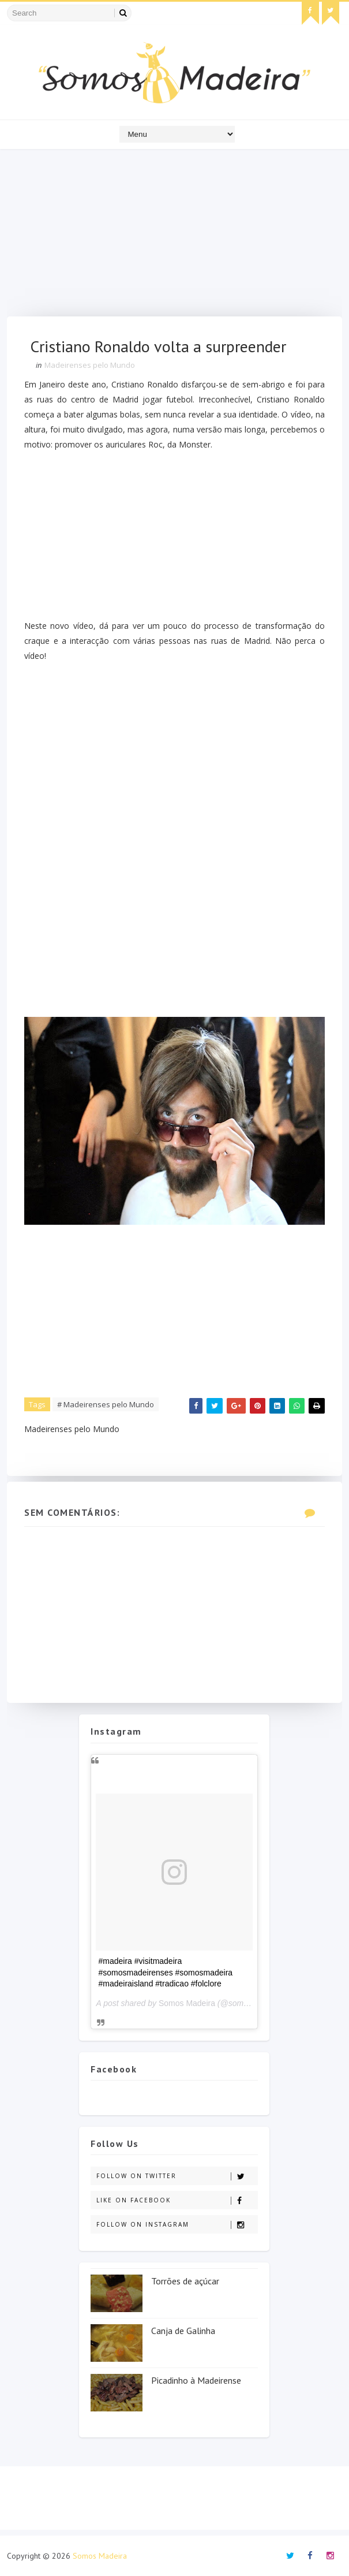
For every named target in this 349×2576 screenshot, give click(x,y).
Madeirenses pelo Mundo (89, 365)
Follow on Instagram (176, 2224)
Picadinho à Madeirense (196, 2380)
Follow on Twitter (176, 2176)
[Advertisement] (174, 235)
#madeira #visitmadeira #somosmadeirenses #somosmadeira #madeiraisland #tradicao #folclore (165, 1972)
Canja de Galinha (183, 2330)
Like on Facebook (176, 2200)
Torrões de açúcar (185, 2281)
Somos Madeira (187, 2003)
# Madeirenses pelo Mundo (105, 1404)
